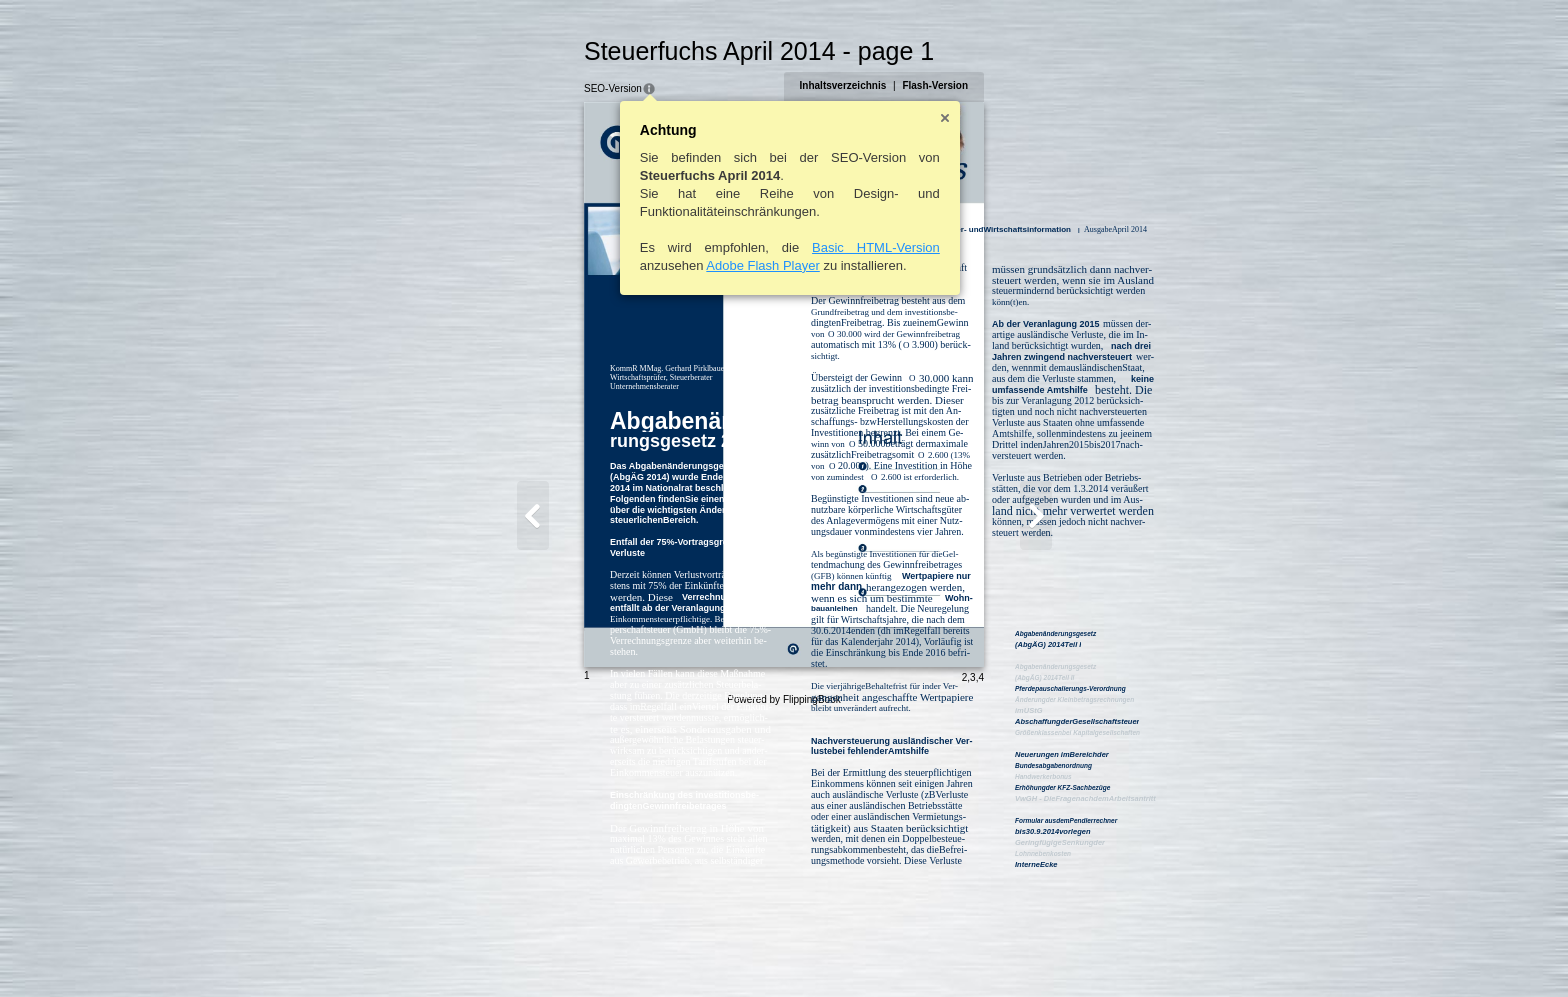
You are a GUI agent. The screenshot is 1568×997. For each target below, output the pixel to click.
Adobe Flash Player (665, 265)
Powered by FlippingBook (783, 975)
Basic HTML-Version (779, 247)
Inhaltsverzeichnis (940, 85)
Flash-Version (1033, 85)
